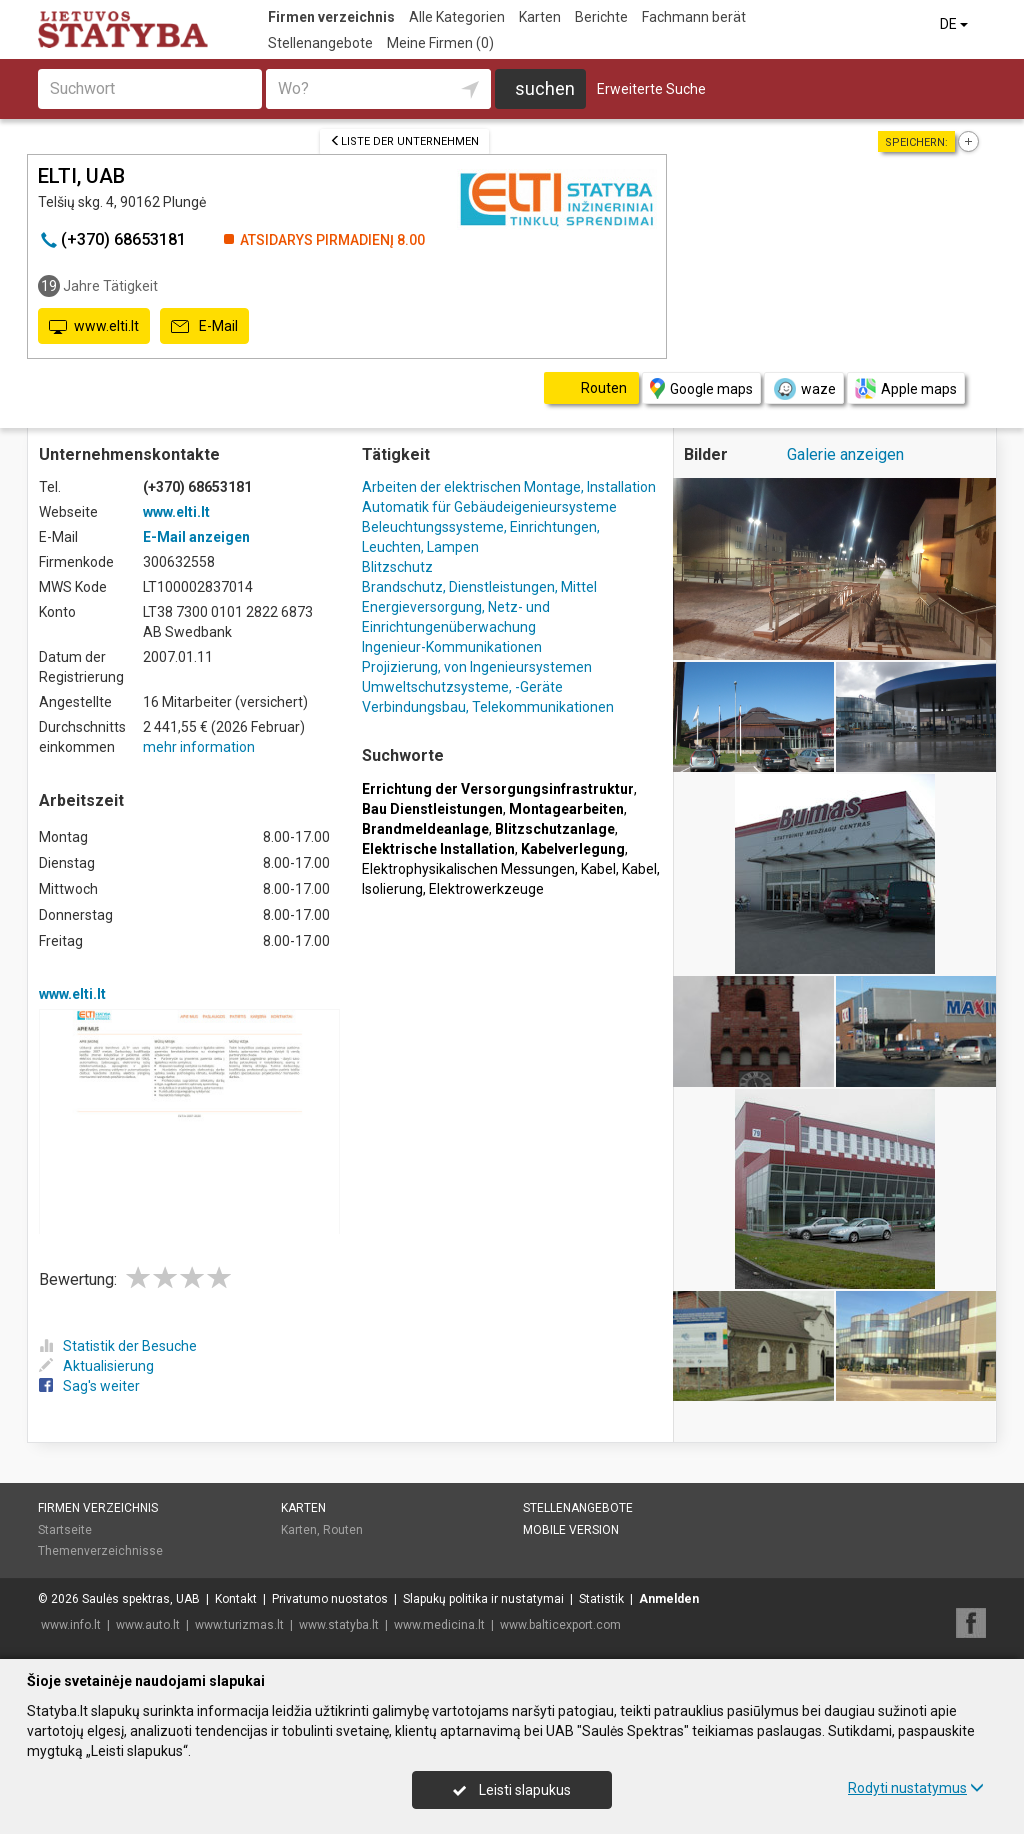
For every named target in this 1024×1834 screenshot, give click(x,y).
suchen (545, 88)
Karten (540, 17)
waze (804, 389)
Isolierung (392, 889)
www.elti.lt (94, 327)
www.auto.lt (148, 1625)
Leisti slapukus (512, 1790)
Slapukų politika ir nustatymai (483, 1599)
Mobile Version (571, 1530)
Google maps (701, 388)
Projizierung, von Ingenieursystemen (477, 667)
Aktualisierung (96, 1366)
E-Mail (204, 327)
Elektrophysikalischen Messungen (468, 869)
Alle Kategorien (457, 17)
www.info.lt (71, 1625)
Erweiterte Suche (651, 89)
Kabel (598, 869)
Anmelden (669, 1599)
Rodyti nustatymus (916, 1788)
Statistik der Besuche (118, 1346)
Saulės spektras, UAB (141, 1599)
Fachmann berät (694, 17)
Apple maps (906, 388)
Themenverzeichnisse (100, 1551)
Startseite (65, 1530)
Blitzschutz (397, 567)
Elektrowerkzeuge (486, 889)
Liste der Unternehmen (404, 141)
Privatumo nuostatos (330, 1599)
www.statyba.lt (339, 1625)
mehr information (199, 747)
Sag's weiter (89, 1386)
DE (955, 24)
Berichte (601, 17)
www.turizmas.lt (239, 1625)
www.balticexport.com (560, 1625)
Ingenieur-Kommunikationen (452, 647)
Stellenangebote (320, 43)
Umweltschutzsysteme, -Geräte (462, 687)
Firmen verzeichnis (331, 17)
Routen (343, 1530)
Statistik (601, 1599)
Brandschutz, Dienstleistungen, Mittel (479, 587)
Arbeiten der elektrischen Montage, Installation (509, 487)
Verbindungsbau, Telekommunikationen (488, 707)
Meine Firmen (440, 43)
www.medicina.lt (439, 1625)
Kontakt (236, 1599)
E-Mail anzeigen (196, 537)
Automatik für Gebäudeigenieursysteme (489, 507)
